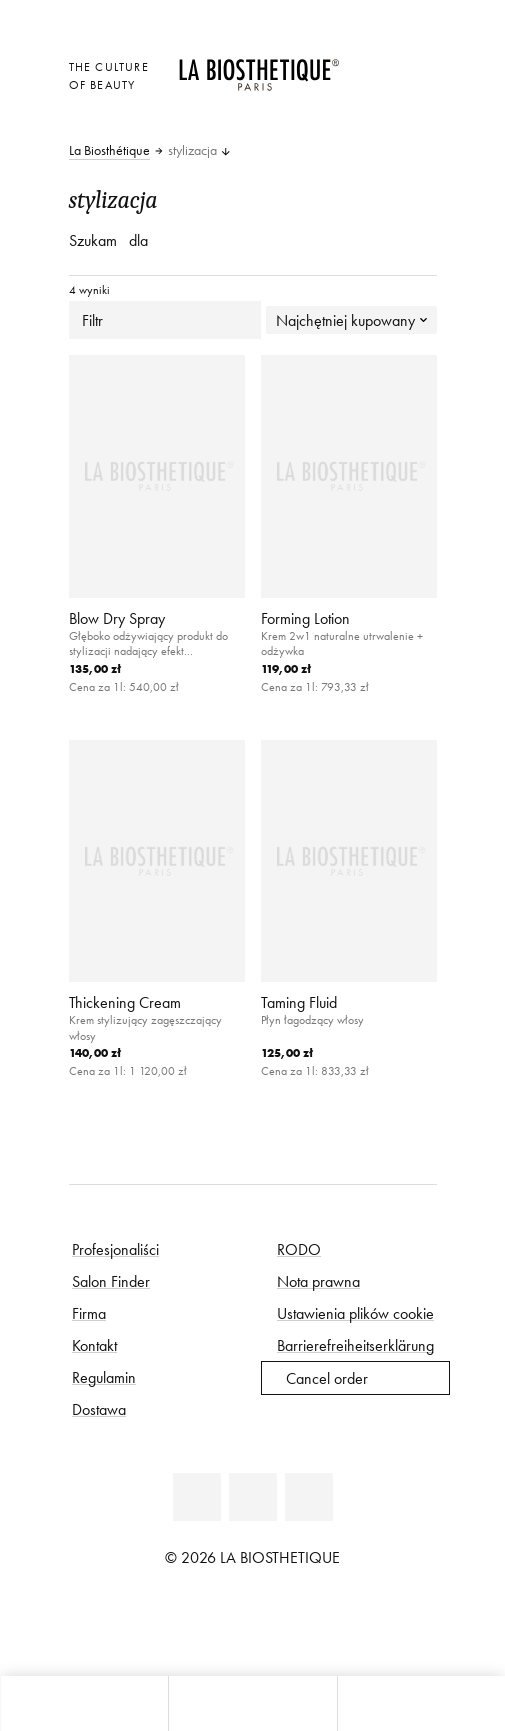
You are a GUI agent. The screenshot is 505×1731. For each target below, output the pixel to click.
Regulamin (104, 1377)
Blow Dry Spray (117, 618)
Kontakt (94, 1345)
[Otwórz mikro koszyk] (371, 119)
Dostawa (99, 1409)
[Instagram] (309, 1497)
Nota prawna (318, 1281)
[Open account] (371, 91)
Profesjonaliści (115, 1249)
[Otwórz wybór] (371, 64)
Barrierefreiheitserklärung (355, 1345)
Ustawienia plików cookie (355, 1313)
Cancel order (327, 1378)
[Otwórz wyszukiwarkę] (421, 1703)
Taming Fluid (299, 1002)
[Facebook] (197, 1497)
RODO (299, 1249)
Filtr (165, 320)
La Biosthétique (109, 151)
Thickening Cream (125, 1002)
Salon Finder (111, 1281)
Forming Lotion (305, 618)
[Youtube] (253, 1497)
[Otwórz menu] (252, 1703)
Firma (89, 1313)
